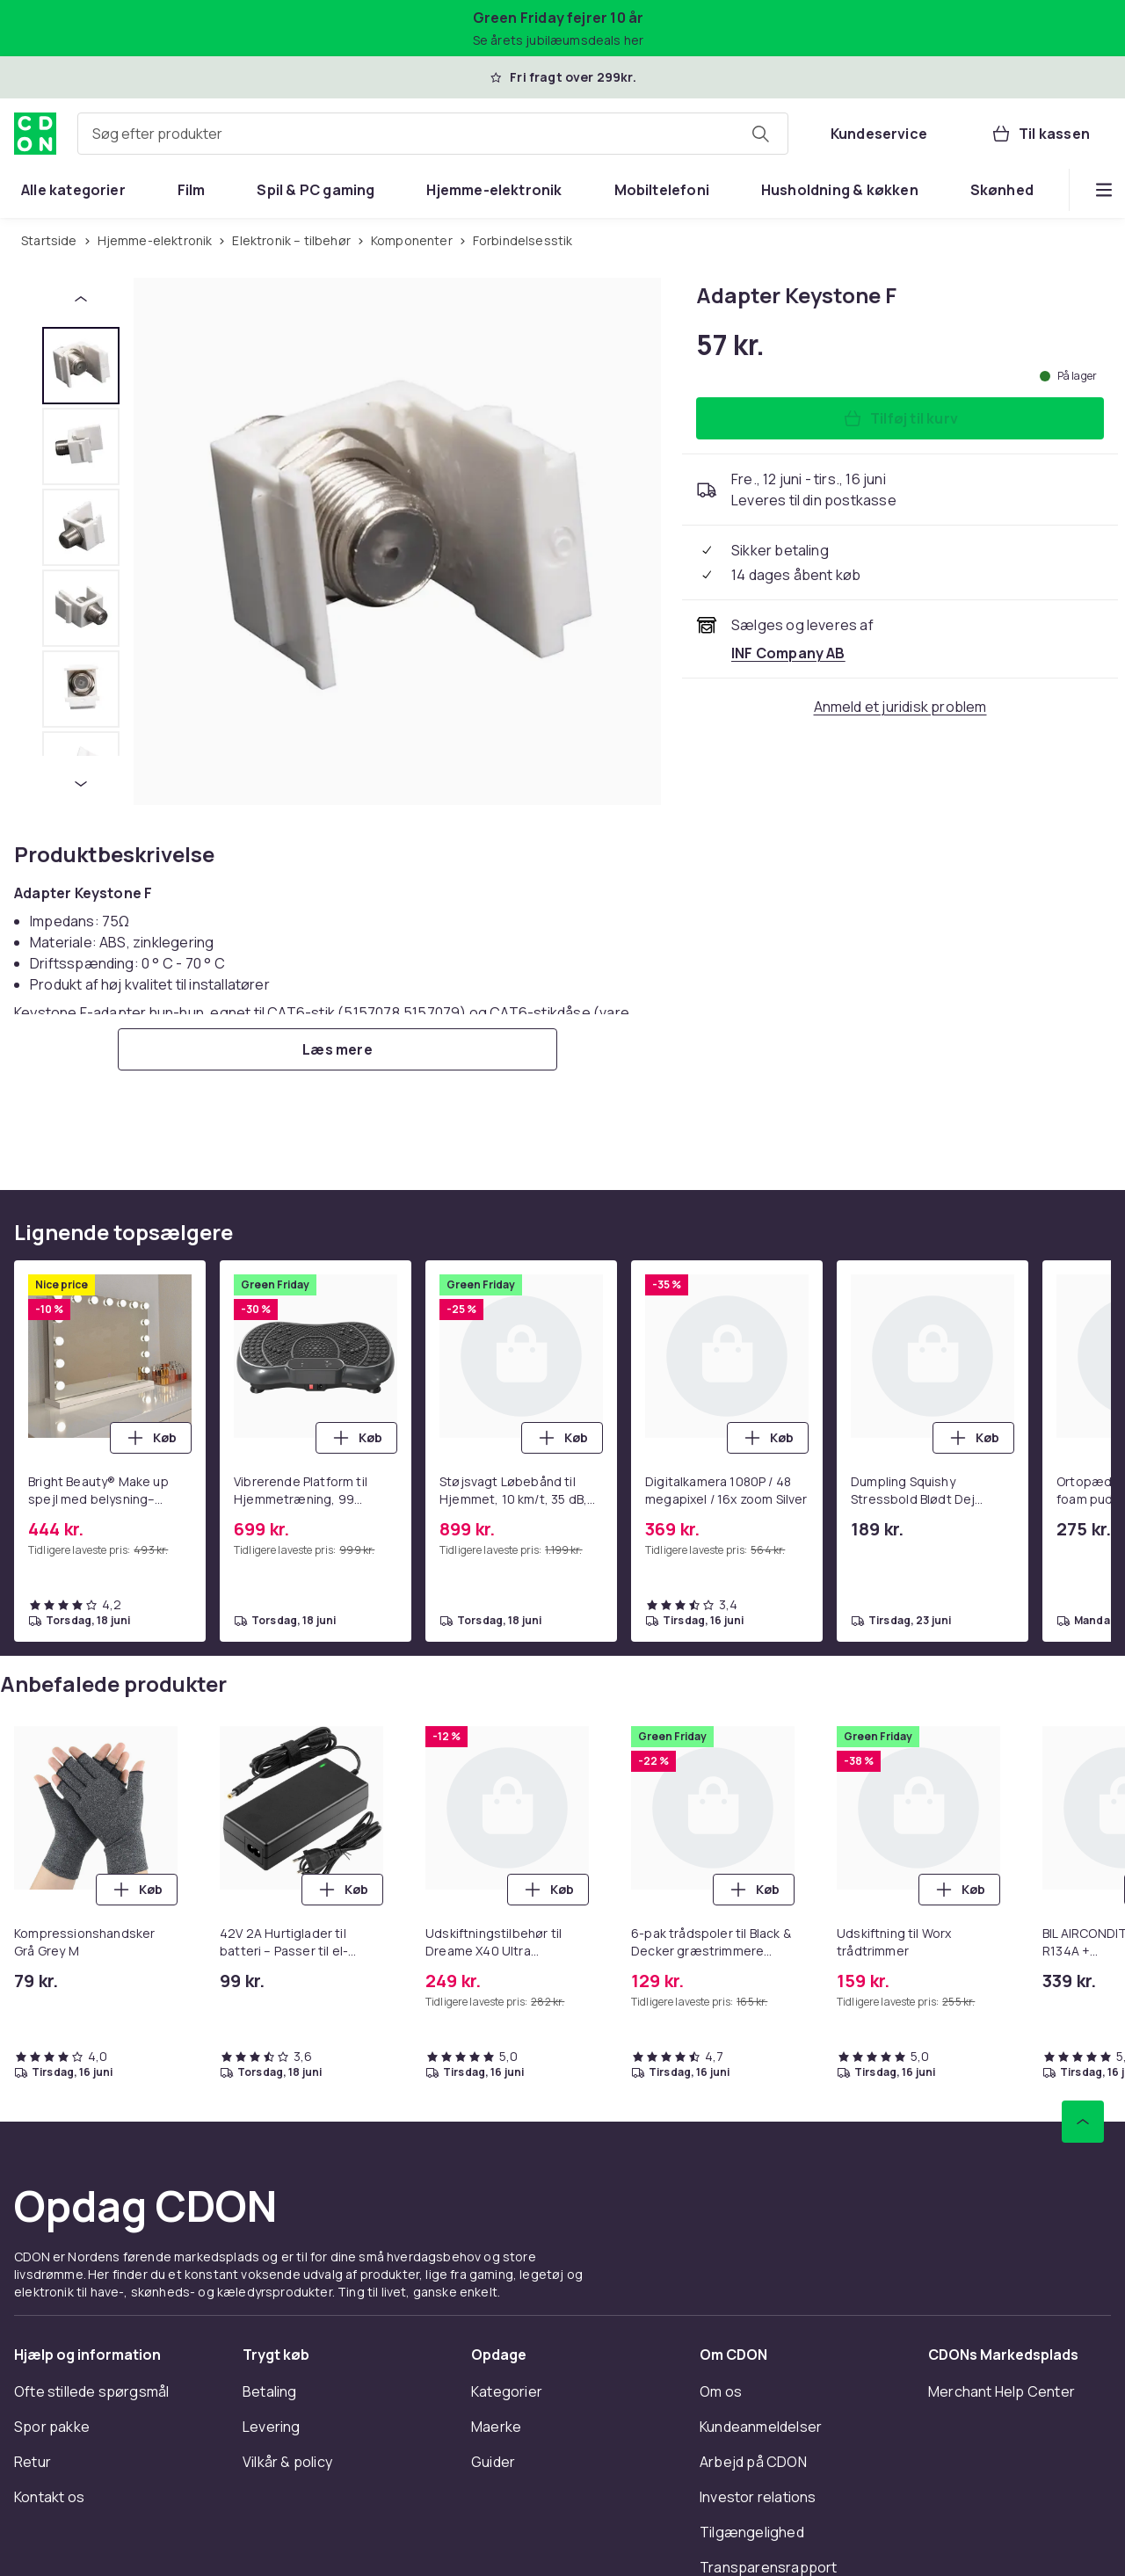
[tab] (81, 365)
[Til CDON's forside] (35, 133)
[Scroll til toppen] (1083, 2122)
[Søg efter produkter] (760, 133)
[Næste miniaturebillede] (81, 784)
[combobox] (432, 133)
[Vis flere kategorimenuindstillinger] (1104, 190)
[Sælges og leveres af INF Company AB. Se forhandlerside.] (788, 653)
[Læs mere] (337, 1049)
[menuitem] (73, 190)
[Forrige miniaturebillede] (81, 299)
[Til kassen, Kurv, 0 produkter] (1040, 133)
